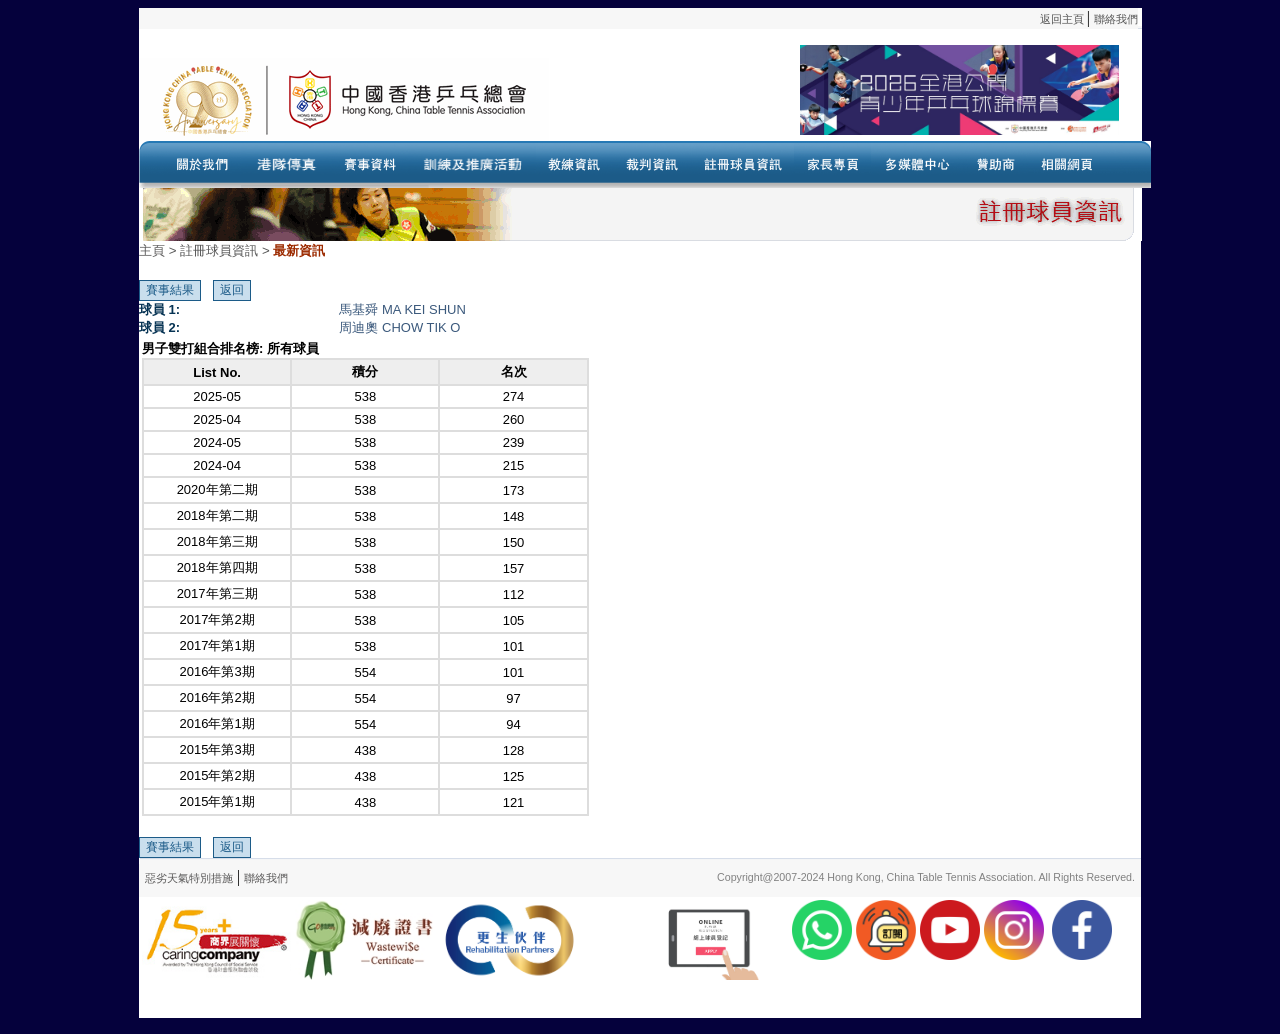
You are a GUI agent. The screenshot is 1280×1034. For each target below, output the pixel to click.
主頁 (152, 250)
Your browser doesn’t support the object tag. (834, 99)
